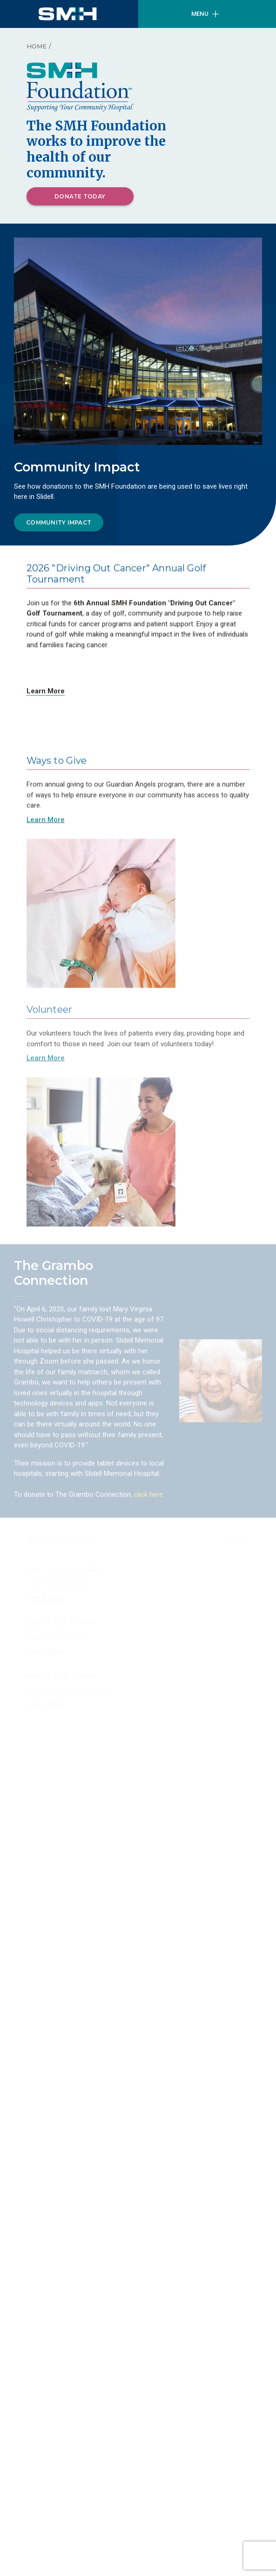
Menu (205, 13)
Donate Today (79, 196)
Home (37, 46)
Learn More (46, 693)
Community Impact (58, 522)
